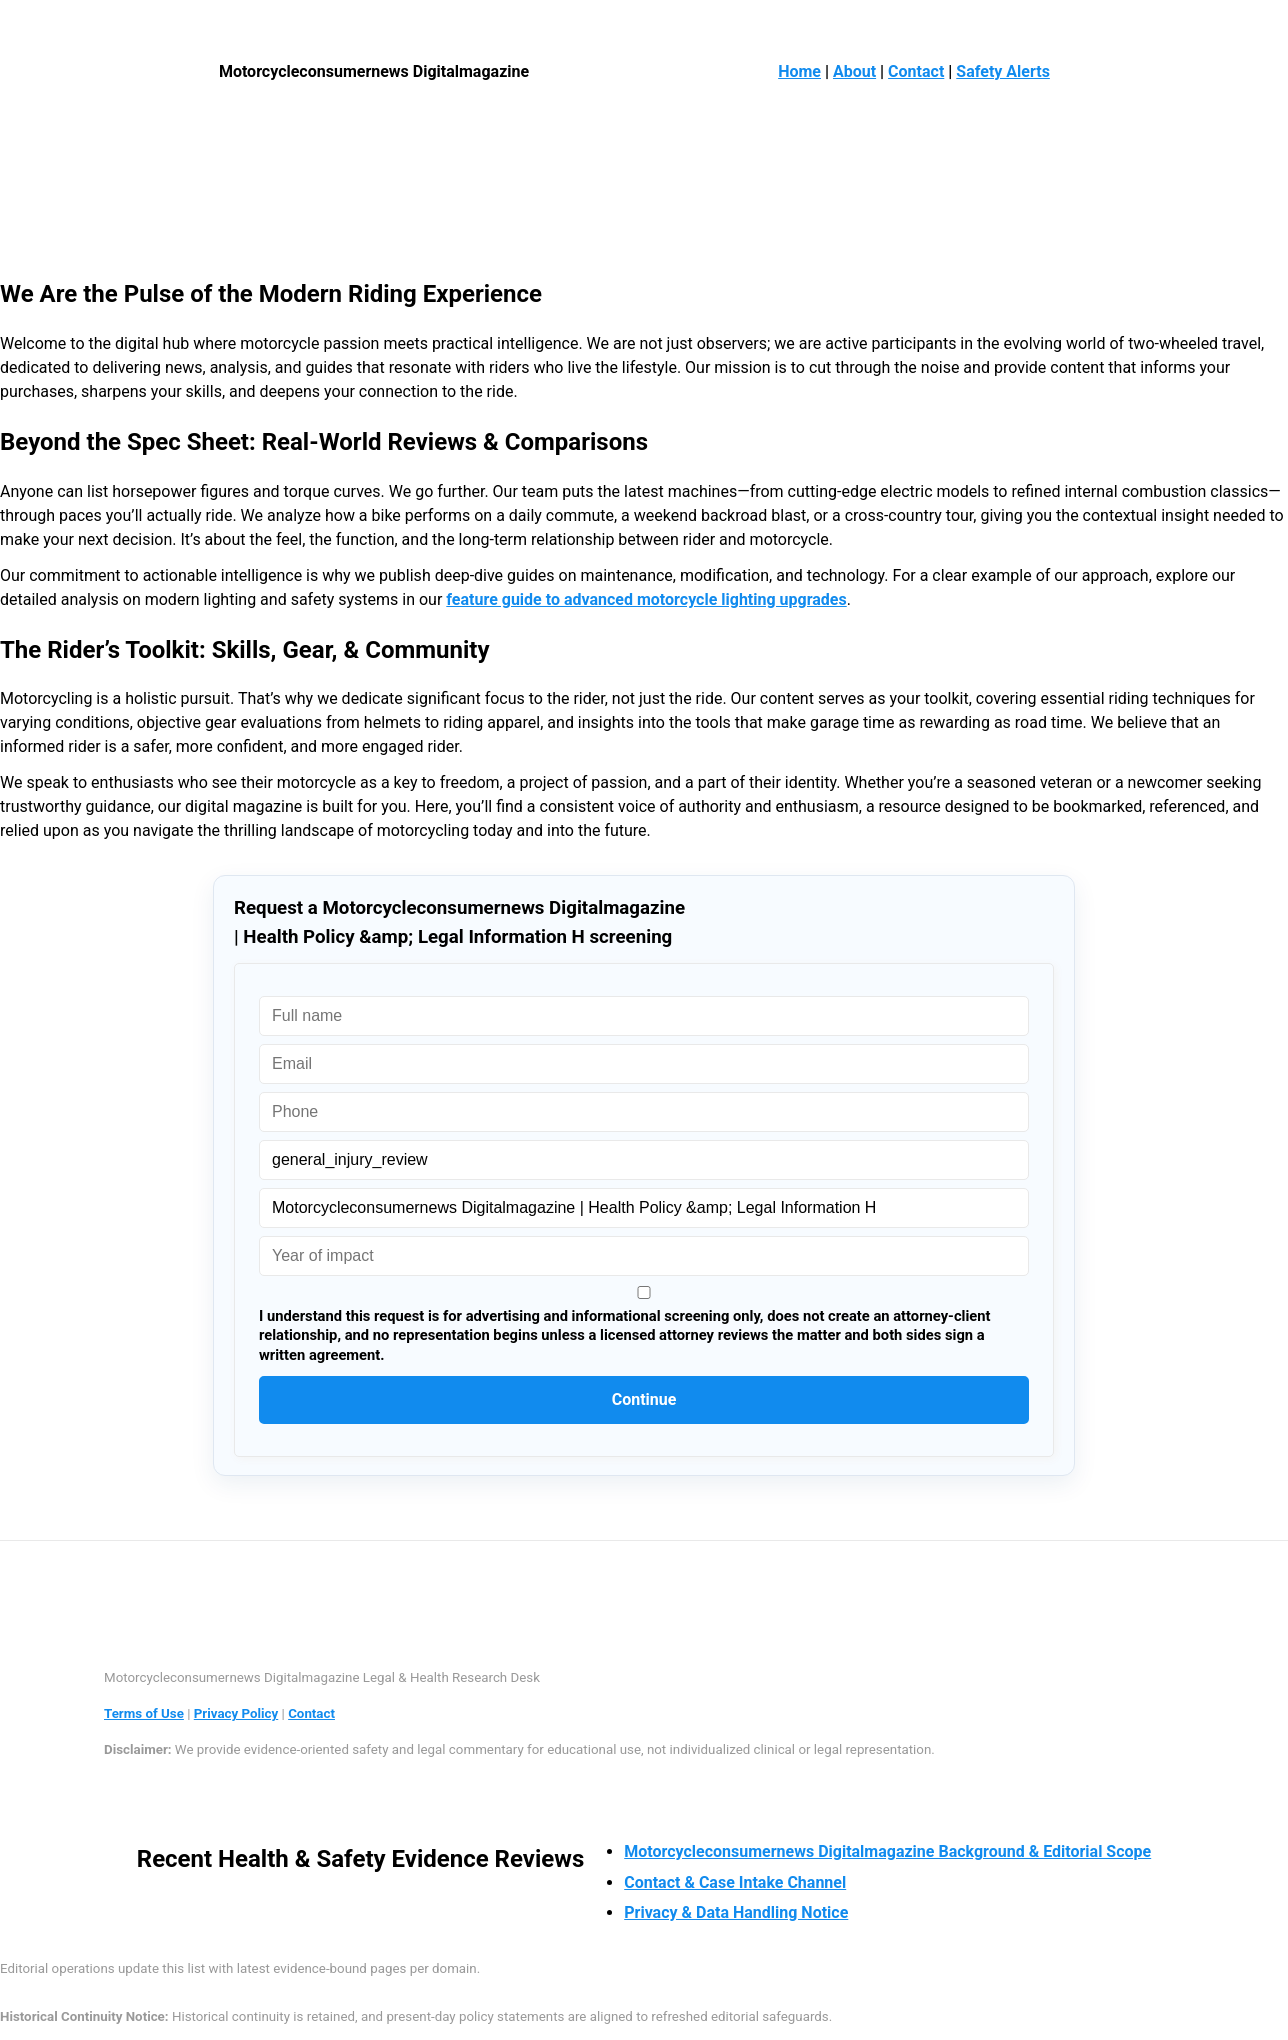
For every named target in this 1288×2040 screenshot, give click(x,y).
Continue (644, 1399)
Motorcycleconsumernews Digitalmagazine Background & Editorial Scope (887, 1851)
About (854, 71)
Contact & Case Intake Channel (735, 1882)
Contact (916, 71)
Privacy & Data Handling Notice (736, 1912)
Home (799, 71)
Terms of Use (144, 1713)
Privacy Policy (236, 1713)
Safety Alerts (1003, 71)
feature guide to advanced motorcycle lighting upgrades (646, 599)
